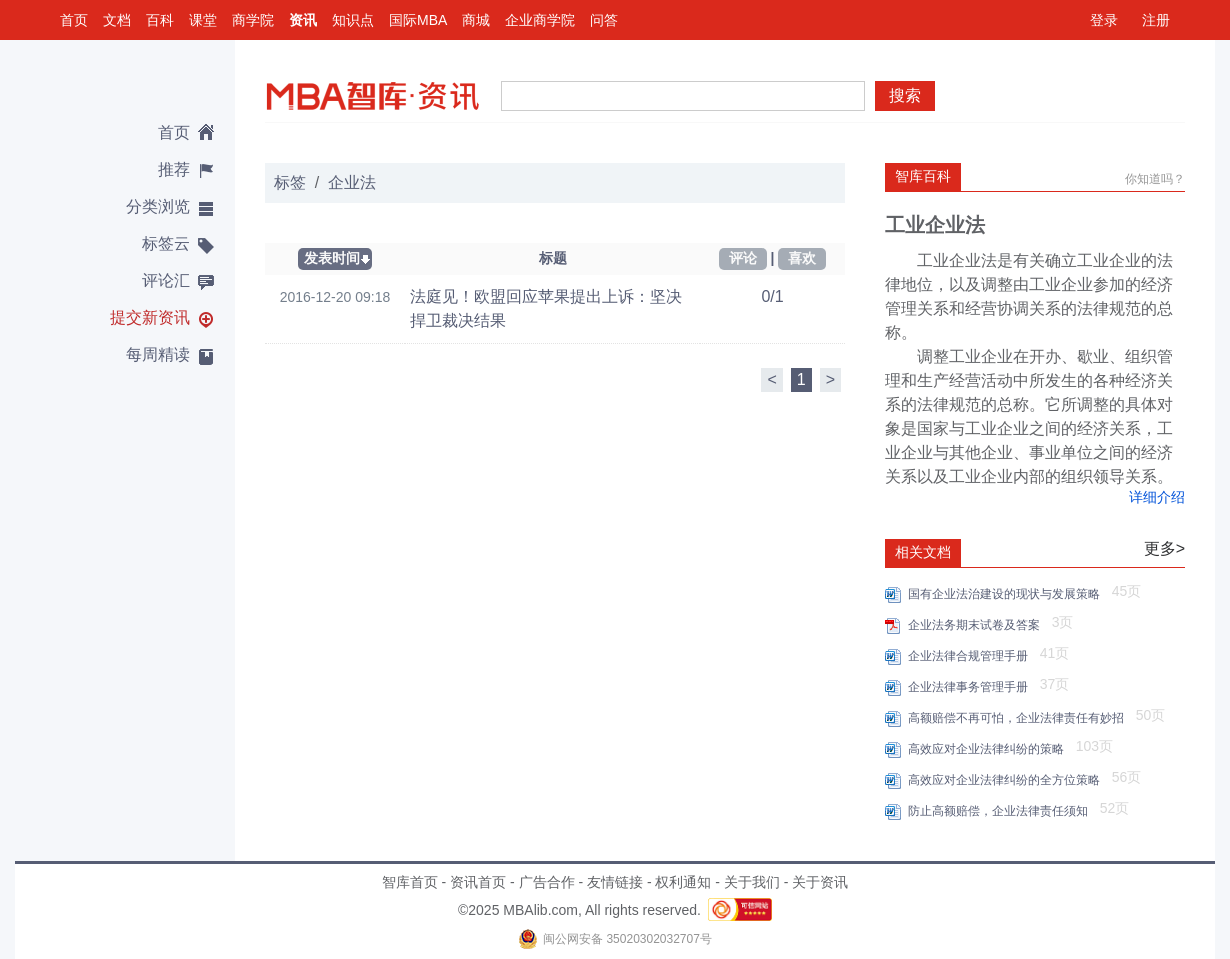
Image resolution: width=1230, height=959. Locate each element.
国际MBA (418, 20)
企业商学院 (540, 20)
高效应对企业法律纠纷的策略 (989, 749)
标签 (290, 182)
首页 (74, 20)
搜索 (905, 95)
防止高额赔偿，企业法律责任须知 (1001, 811)
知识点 (353, 20)
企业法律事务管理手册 (971, 687)
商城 (476, 20)
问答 (604, 20)
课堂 (203, 20)
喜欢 (802, 258)
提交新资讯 (150, 317)
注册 (1156, 20)
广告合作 (547, 882)
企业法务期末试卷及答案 (977, 625)
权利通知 (683, 882)
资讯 (303, 20)
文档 (117, 20)
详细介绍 (1157, 497)
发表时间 (332, 258)
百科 (160, 20)
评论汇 (166, 280)
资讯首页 (478, 882)
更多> (1164, 548)
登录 (1104, 20)
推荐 (174, 169)
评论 (743, 258)
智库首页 (410, 882)
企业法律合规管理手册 (971, 656)
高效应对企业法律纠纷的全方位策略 (1007, 780)
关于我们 (752, 882)
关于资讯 (820, 882)
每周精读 (158, 354)
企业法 (352, 182)
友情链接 (615, 882)
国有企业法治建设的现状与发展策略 (1007, 594)
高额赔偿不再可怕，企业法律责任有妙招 (1019, 718)
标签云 (166, 243)
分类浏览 (158, 206)
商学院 (253, 20)
